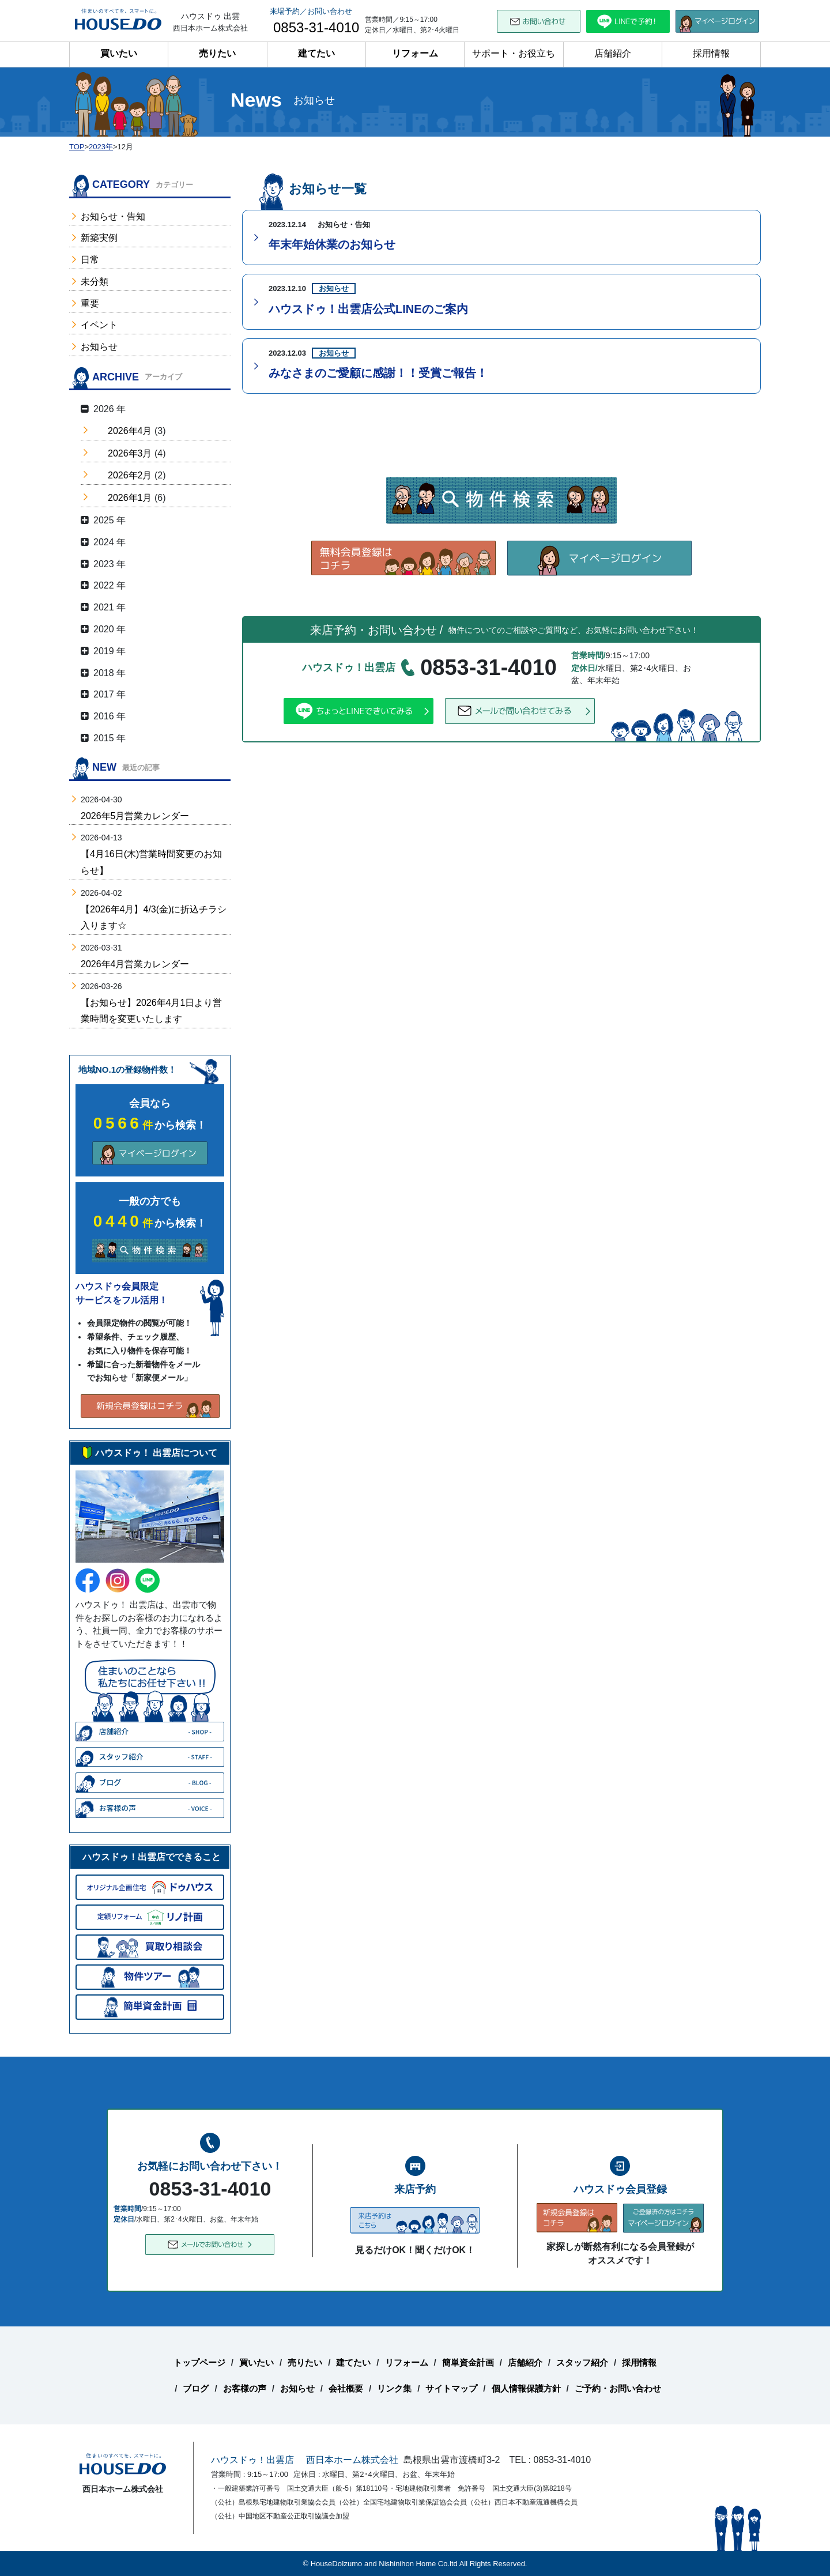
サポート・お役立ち (513, 53)
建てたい (316, 53)
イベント (99, 325)
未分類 (94, 281)
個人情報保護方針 (526, 2388)
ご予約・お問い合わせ (618, 2388)
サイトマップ (451, 2388)
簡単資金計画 (468, 2362)
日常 (90, 260)
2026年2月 (130, 475)
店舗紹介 (612, 53)
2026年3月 (130, 453)
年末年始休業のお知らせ (332, 244)
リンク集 (394, 2388)
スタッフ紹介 (582, 2362)
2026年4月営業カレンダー (135, 964)
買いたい (118, 53)
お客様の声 (244, 2388)
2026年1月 (130, 498)
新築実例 (99, 238)
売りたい (217, 53)
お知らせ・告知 (113, 216)
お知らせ (99, 347)
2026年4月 (130, 431)
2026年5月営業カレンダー (135, 816)
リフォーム (415, 53)
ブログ (196, 2388)
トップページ (199, 2362)
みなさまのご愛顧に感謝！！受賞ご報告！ (378, 373)
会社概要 (346, 2388)
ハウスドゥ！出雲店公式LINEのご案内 (368, 309)
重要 (90, 303)
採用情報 (711, 53)
